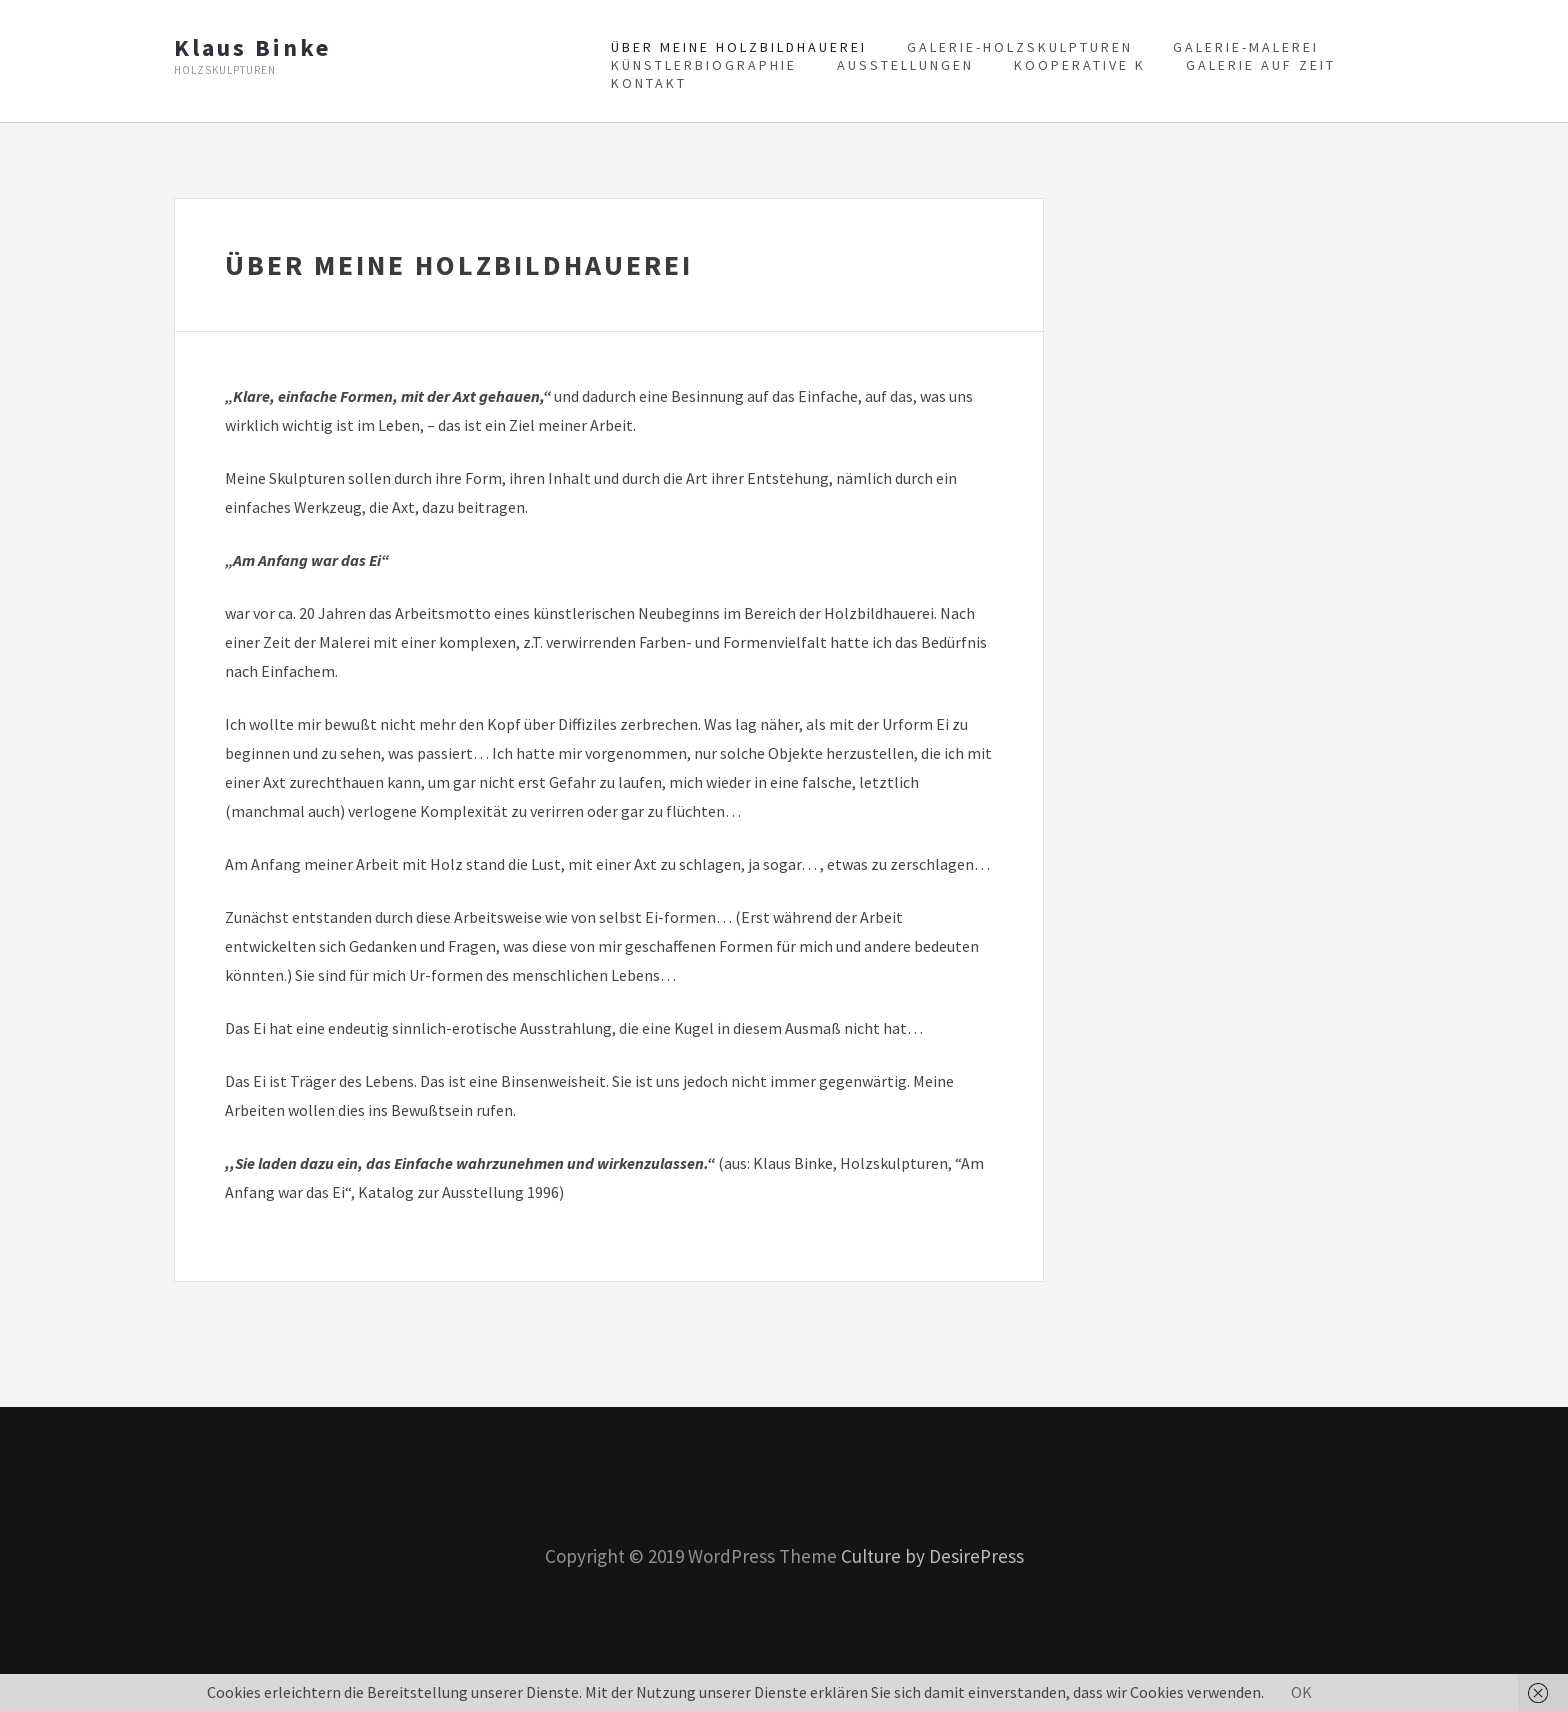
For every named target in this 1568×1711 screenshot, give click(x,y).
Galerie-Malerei (1246, 47)
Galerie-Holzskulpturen (1020, 47)
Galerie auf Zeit (1261, 65)
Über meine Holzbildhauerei (739, 47)
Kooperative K (1080, 65)
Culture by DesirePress (932, 1556)
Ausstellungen (905, 65)
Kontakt (649, 83)
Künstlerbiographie (704, 65)
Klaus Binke (252, 48)
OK (1301, 1692)
